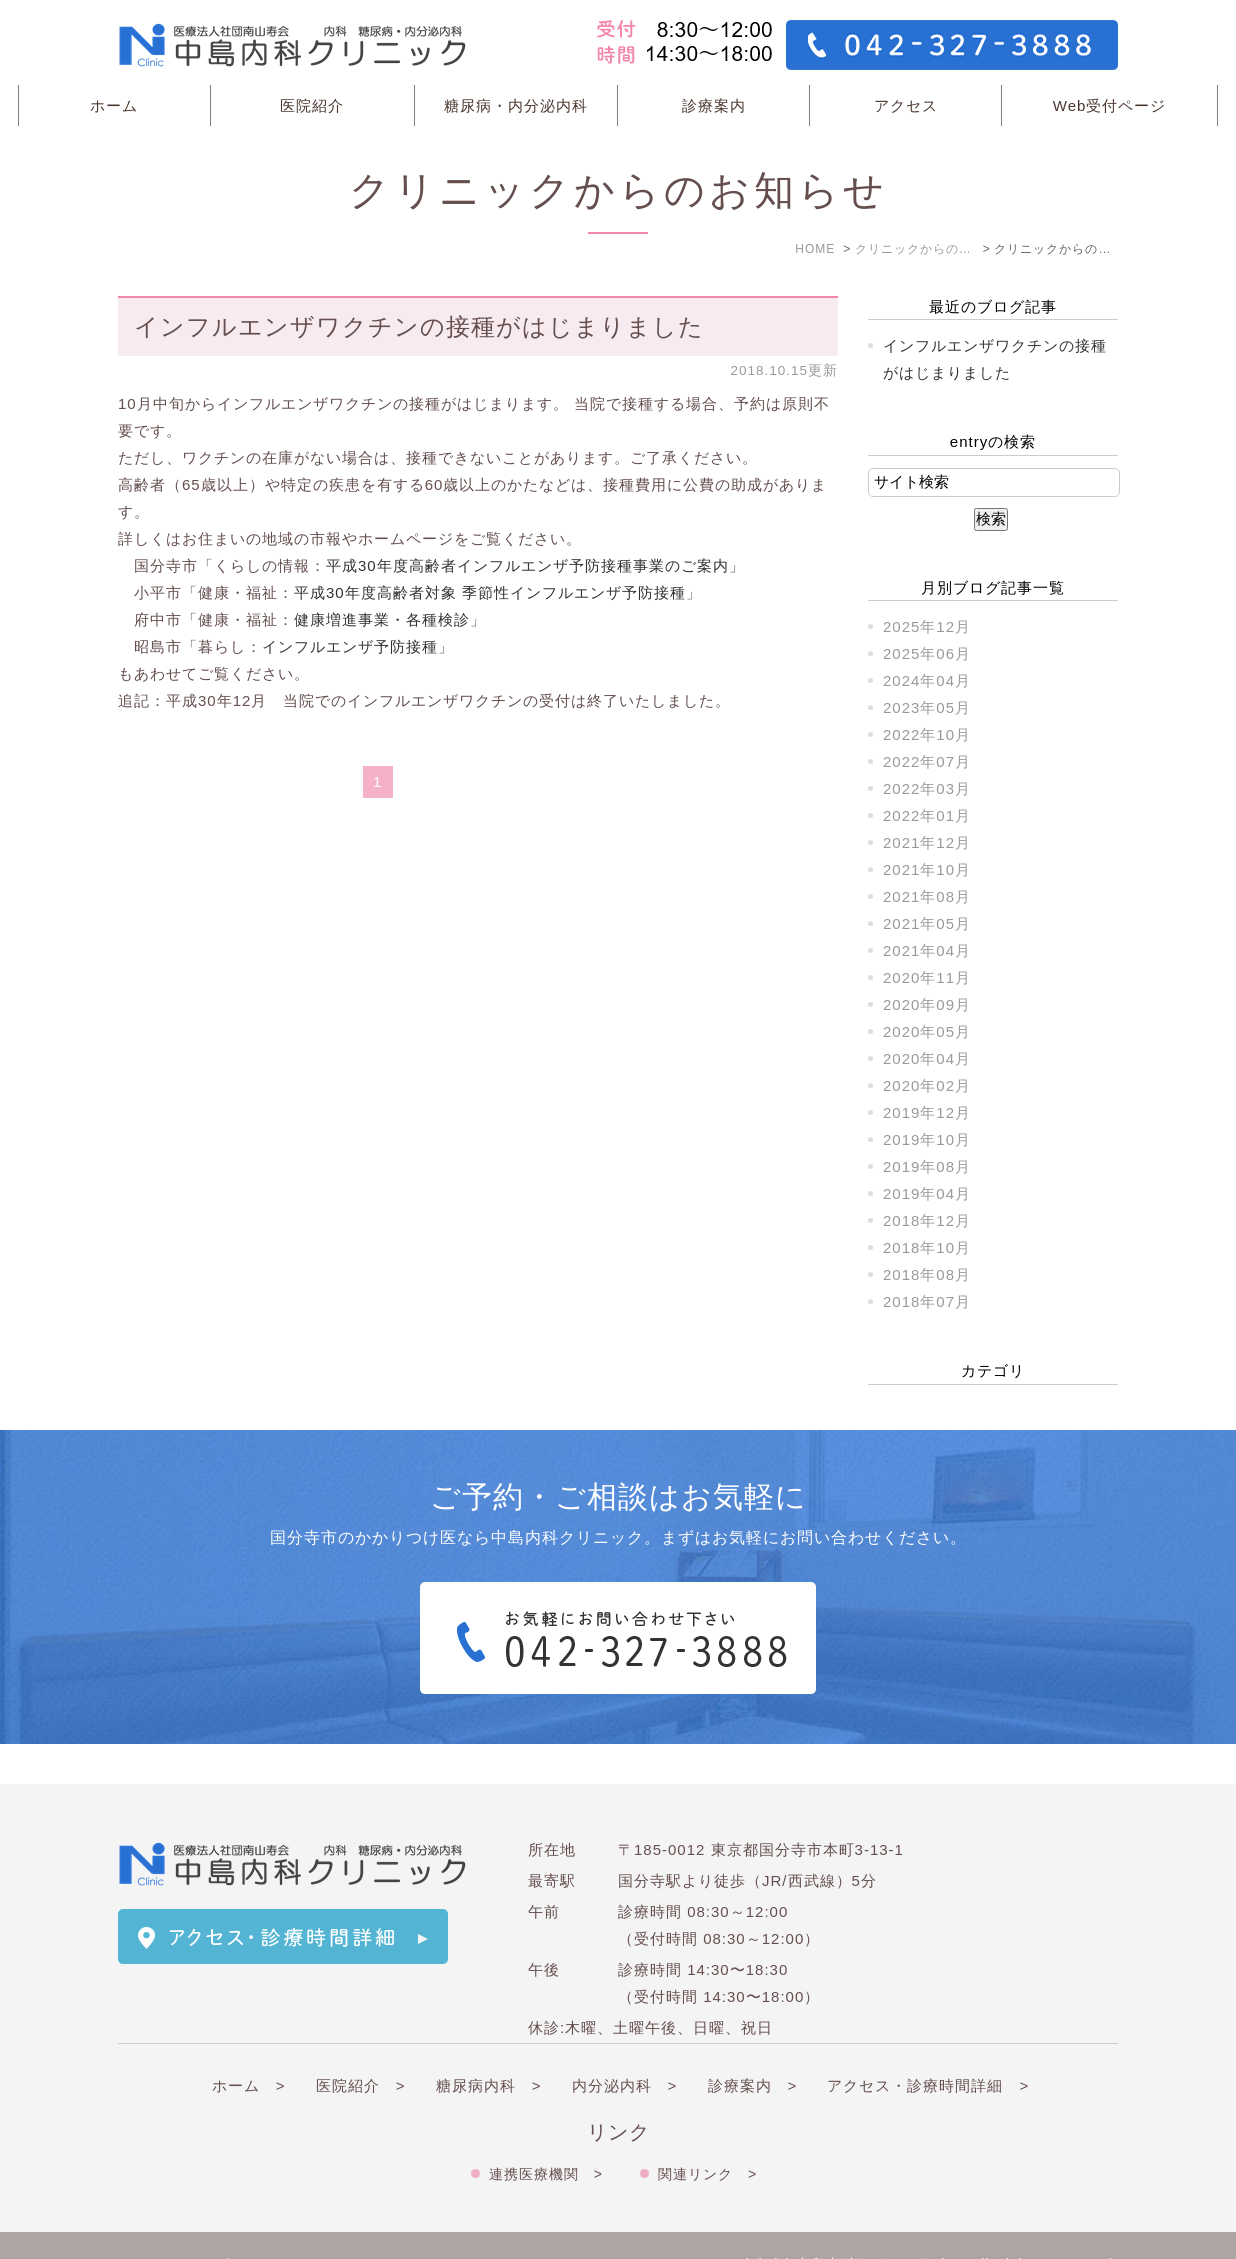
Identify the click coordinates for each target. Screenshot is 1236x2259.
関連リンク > (707, 2134)
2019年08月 (927, 1166)
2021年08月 (927, 896)
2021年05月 (927, 923)
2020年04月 (927, 1058)
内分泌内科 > (625, 2045)
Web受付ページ (1110, 105)
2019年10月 (927, 1139)
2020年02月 (927, 1085)
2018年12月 (927, 1220)
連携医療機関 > (546, 2134)
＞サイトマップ (174, 2225)
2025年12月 (927, 626)
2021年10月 (927, 869)
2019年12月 (927, 1112)
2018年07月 (927, 1301)
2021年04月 (927, 950)
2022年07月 (927, 761)
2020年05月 (927, 1031)
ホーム (114, 105)
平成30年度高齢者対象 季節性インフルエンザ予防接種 (490, 592)
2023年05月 (927, 707)
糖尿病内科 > (489, 2045)
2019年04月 (927, 1193)
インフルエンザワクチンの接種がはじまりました (419, 326)
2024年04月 (927, 680)
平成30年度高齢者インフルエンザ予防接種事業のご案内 (527, 565)
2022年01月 (927, 815)
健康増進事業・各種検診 (382, 619)
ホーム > (249, 2045)
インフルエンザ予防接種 (350, 646)
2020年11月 (927, 977)
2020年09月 (927, 1004)
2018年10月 (927, 1247)
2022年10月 (927, 734)
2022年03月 (927, 788)
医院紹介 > (361, 2045)
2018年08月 (927, 1274)
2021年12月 (927, 842)
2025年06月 (927, 653)
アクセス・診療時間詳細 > (928, 2045)
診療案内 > (753, 2045)
